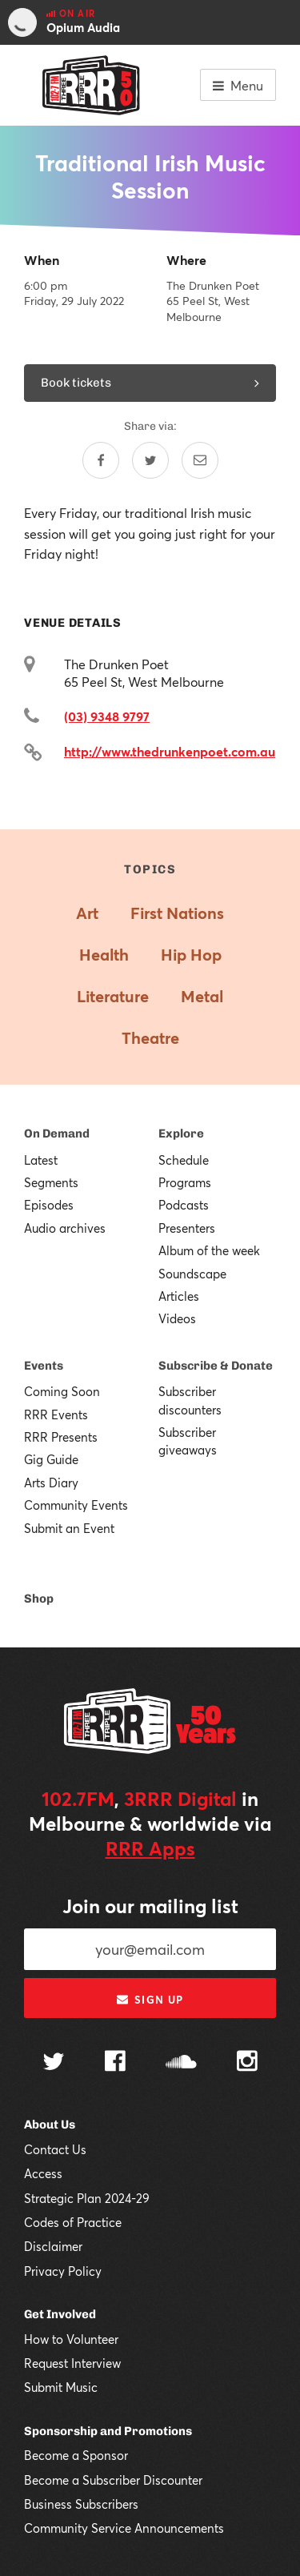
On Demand (57, 1133)
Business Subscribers (81, 2504)
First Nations (177, 913)
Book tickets (150, 382)
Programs (184, 1182)
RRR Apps (150, 1848)
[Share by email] (200, 460)
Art (87, 913)
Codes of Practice (73, 2222)
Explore (181, 1133)
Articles (178, 1296)
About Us (49, 2124)
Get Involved (60, 2314)
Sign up (150, 1999)
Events (43, 1365)
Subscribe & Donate (215, 1365)
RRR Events (56, 1414)
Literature (113, 996)
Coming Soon (62, 1391)
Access (43, 2173)
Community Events (76, 1505)
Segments (51, 1182)
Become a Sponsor (76, 2455)
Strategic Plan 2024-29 (87, 2198)
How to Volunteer (71, 2339)
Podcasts (183, 1205)
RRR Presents (61, 1437)
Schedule (183, 1160)
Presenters (186, 1228)
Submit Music (61, 2387)
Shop (39, 1598)
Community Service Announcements (124, 2528)
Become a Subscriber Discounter (113, 2480)
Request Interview (72, 2363)
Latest (41, 1160)
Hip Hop (191, 954)
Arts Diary (51, 1483)
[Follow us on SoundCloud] (181, 2063)
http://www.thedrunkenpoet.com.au (169, 751)
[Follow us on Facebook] (115, 2063)
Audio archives (65, 1228)
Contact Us (55, 2149)
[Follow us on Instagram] (247, 2063)
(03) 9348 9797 (107, 716)
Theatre (150, 1038)
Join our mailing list (150, 1906)
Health (104, 954)
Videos (177, 1318)
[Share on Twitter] (150, 460)
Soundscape (192, 1274)
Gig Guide (51, 1459)
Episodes (49, 1205)
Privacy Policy (63, 2271)
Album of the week (209, 1250)
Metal (202, 996)
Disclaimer (53, 2246)
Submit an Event (69, 1528)
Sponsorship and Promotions (108, 2431)
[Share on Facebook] (100, 460)
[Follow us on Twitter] (53, 2063)
